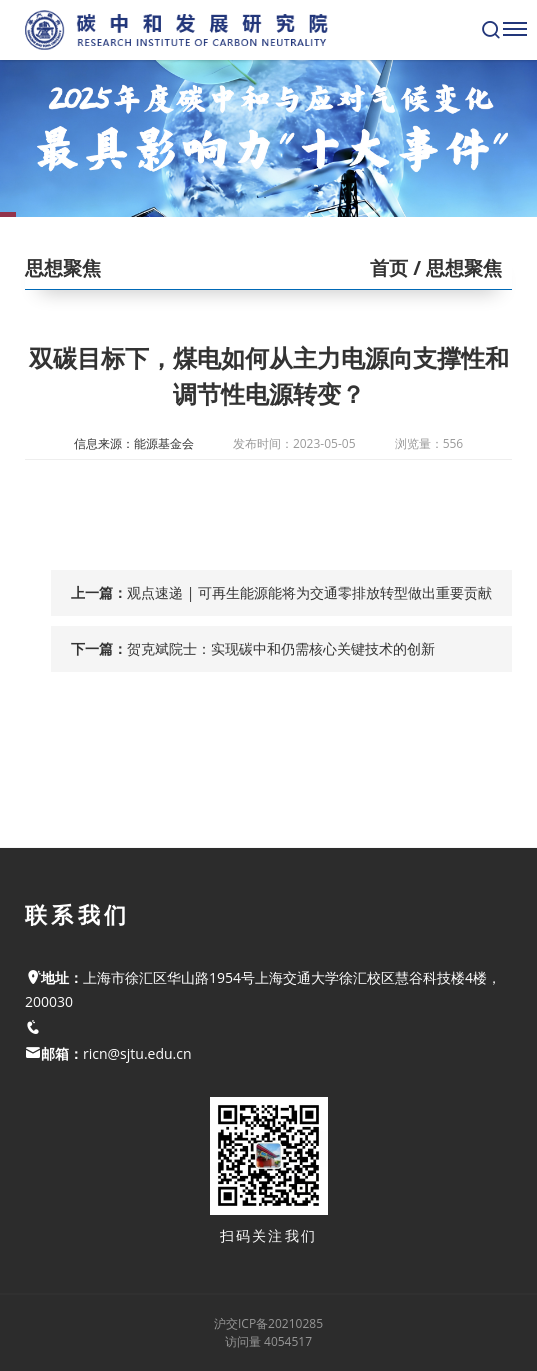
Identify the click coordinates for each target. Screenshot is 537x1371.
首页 (389, 268)
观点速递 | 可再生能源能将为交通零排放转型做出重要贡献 (309, 592)
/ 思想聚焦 (455, 268)
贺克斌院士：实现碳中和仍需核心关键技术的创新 (281, 648)
